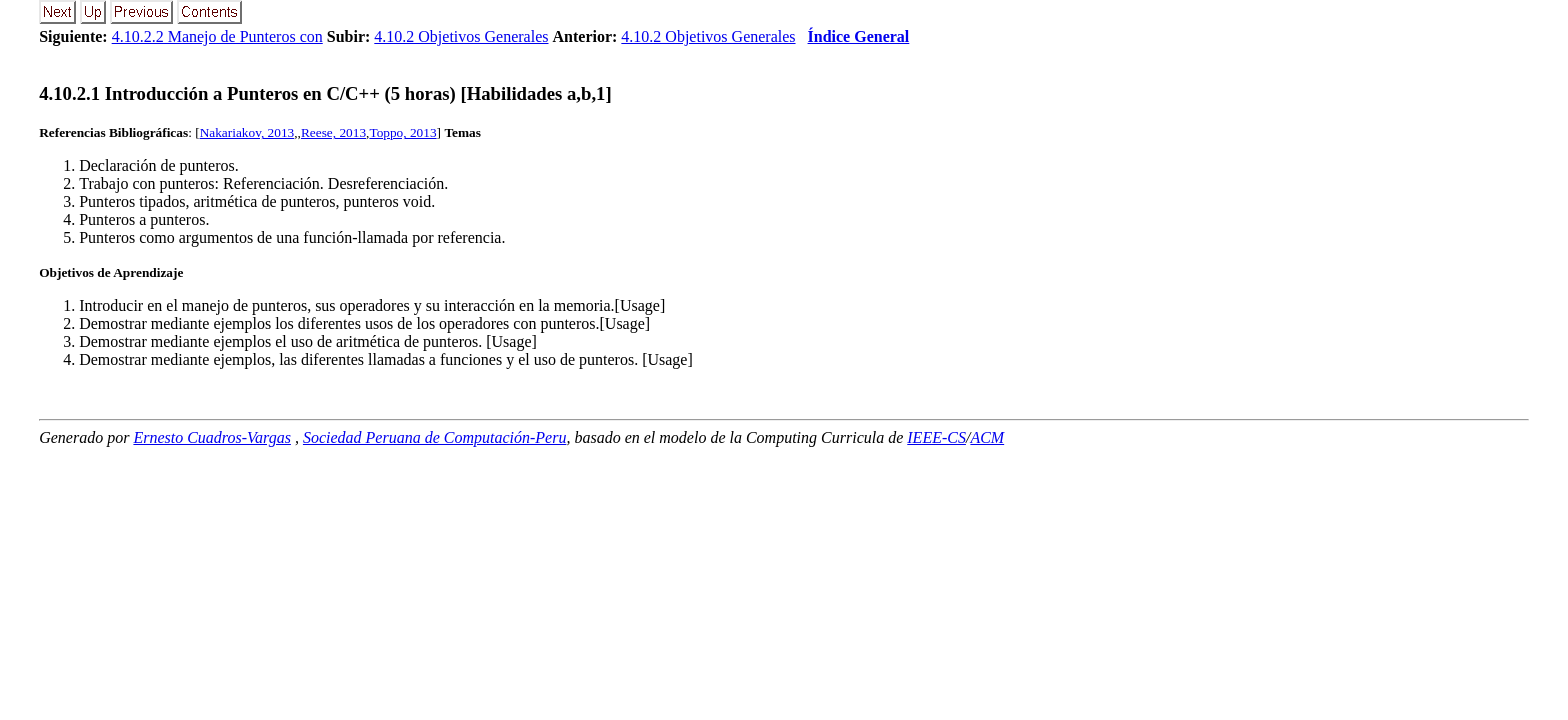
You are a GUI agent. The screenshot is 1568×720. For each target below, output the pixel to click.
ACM (987, 437)
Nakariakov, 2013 (247, 132)
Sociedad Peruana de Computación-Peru (435, 437)
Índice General (859, 36)
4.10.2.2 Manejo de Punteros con (217, 36)
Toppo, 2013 (402, 132)
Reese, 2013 (333, 132)
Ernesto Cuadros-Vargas (212, 437)
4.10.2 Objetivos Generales (461, 36)
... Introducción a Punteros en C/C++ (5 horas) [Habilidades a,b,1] (325, 93)
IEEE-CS (936, 437)
